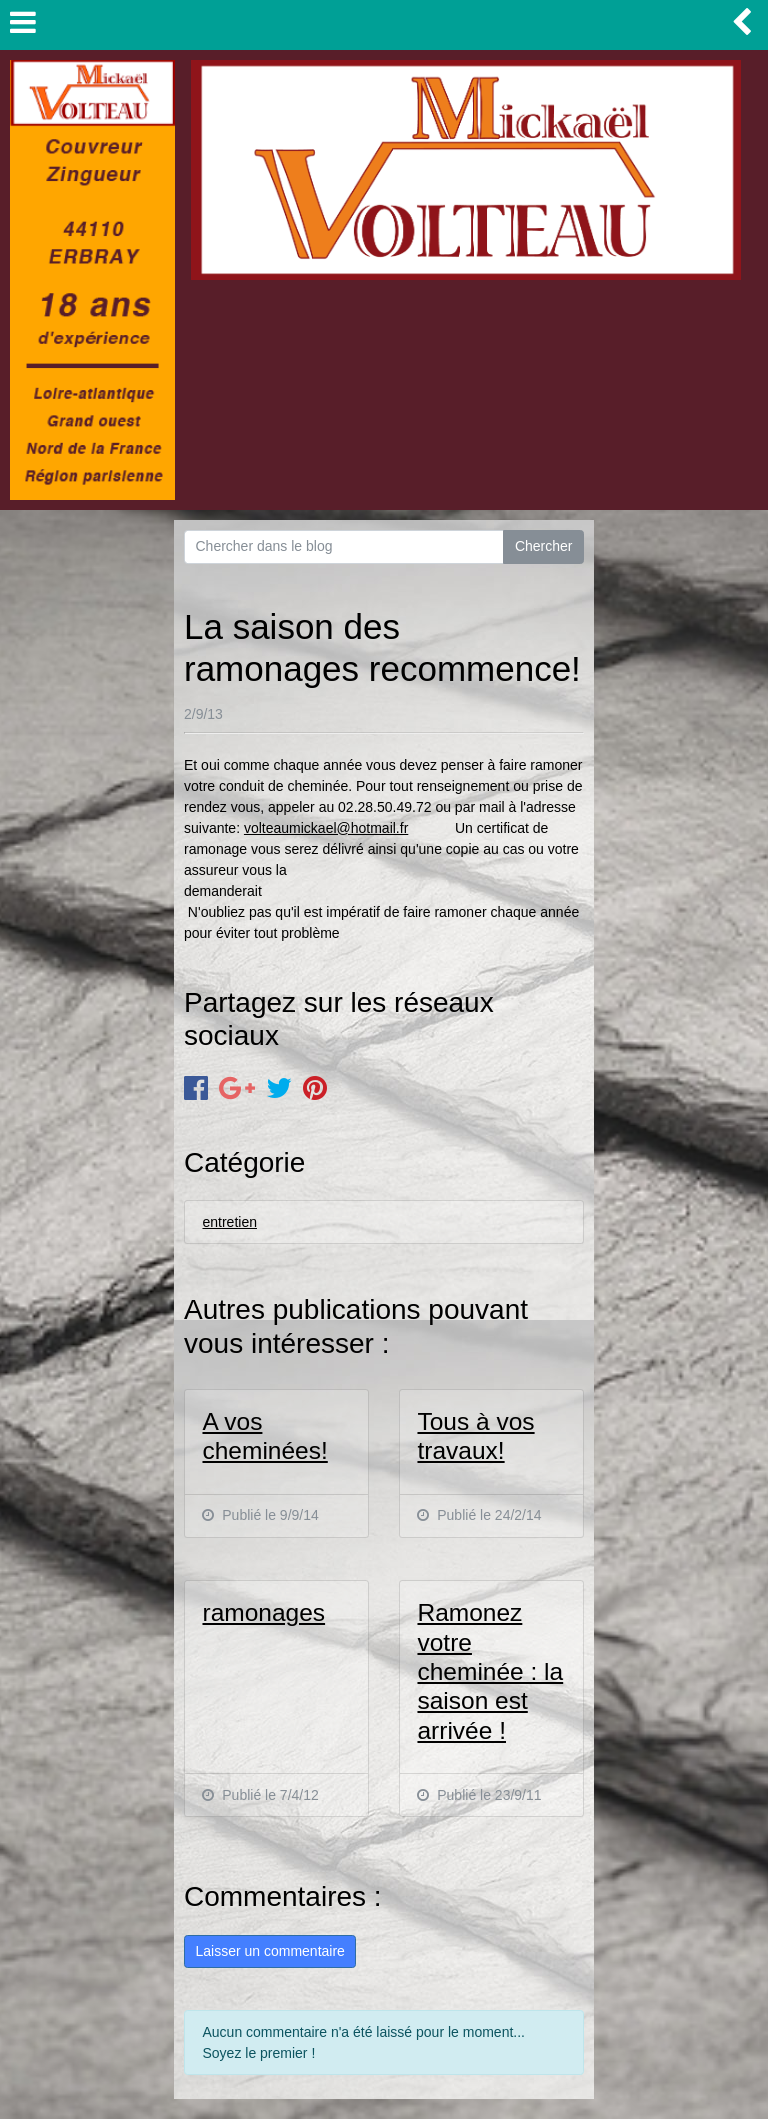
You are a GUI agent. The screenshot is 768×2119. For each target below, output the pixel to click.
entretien (229, 1222)
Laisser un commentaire (269, 1951)
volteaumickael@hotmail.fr (326, 828)
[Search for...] (344, 547)
